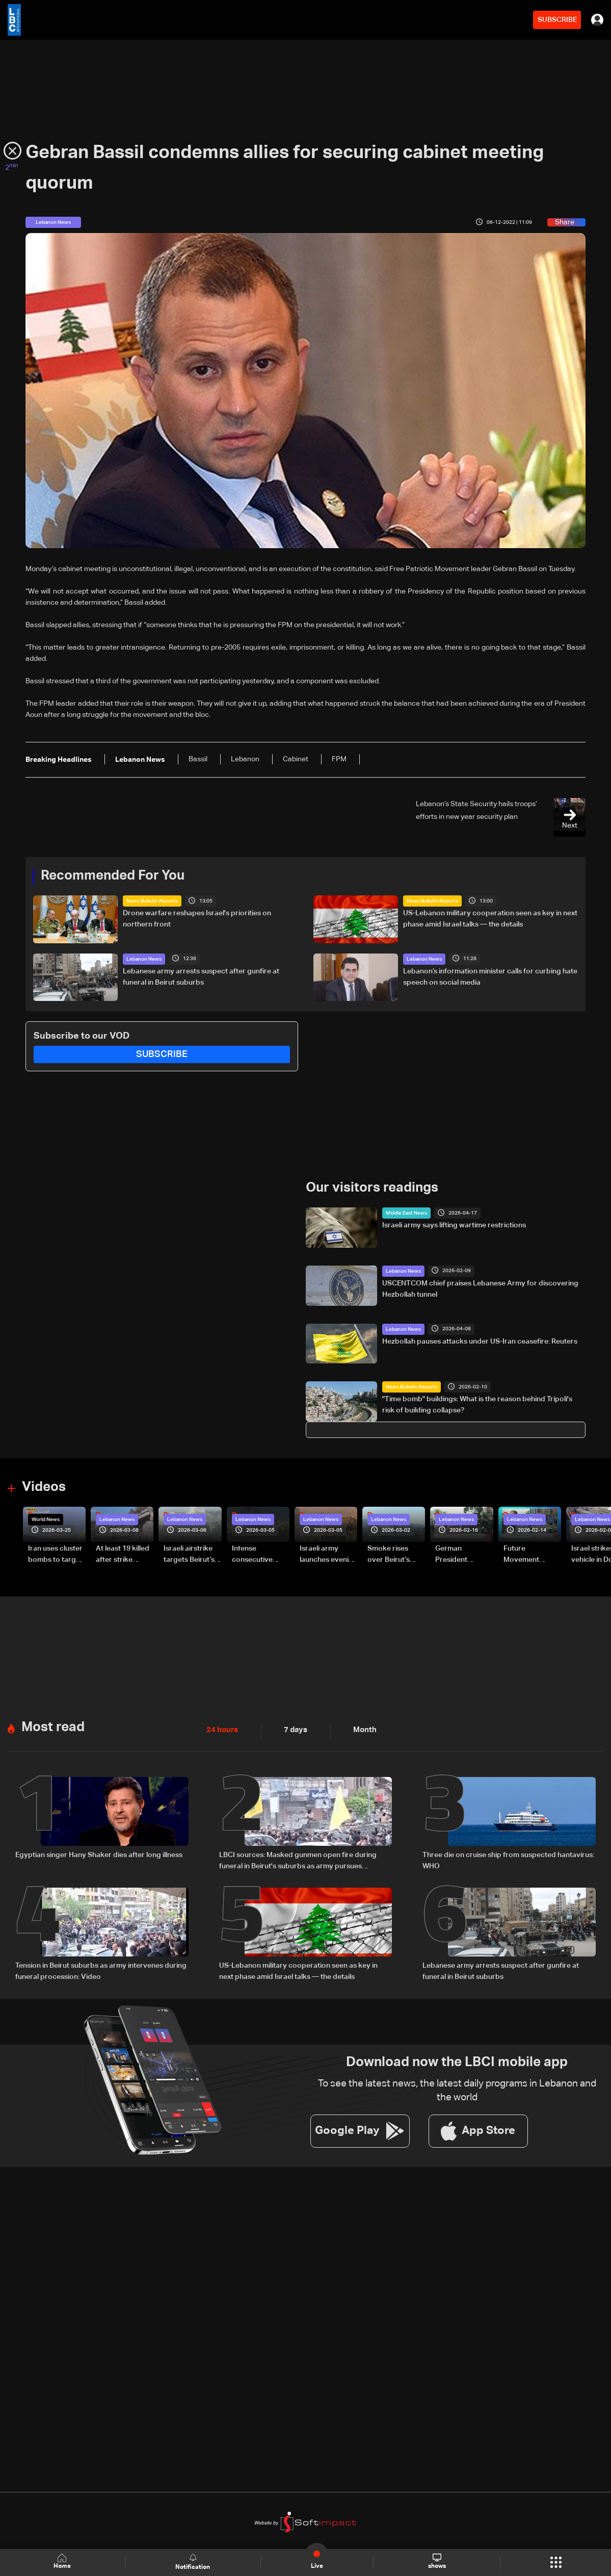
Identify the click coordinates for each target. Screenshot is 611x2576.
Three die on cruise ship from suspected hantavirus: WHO (508, 1860)
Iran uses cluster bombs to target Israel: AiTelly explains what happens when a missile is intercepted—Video (55, 1555)
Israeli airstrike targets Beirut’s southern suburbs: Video (189, 1555)
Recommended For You (112, 876)
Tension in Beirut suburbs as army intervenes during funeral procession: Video (101, 1971)
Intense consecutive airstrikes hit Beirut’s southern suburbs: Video (260, 1555)
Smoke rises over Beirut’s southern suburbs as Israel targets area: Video (395, 1555)
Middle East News (406, 1213)
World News (46, 1519)
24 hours (221, 1730)
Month (360, 1730)
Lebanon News (144, 959)
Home (62, 2562)
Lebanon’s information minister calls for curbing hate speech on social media (490, 977)
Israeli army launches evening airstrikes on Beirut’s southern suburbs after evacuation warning (328, 1555)
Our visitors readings (372, 1188)
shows (436, 2562)
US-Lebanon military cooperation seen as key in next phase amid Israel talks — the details (490, 919)
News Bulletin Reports (152, 901)
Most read (53, 1727)
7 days (293, 1730)
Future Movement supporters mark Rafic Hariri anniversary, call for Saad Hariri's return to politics (531, 1555)
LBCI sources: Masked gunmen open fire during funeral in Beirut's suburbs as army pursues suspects (298, 1861)
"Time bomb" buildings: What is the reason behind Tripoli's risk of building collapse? (477, 1405)
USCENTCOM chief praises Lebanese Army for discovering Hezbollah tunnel (480, 1289)
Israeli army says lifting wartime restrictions (454, 1225)
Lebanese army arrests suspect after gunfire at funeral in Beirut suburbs (201, 977)
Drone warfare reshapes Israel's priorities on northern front (197, 919)
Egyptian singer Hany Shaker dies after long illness (98, 1854)
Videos (44, 1487)
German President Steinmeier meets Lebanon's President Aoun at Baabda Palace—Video (464, 1555)
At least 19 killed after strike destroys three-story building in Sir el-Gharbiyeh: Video (123, 1555)
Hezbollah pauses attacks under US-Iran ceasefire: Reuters (479, 1341)
